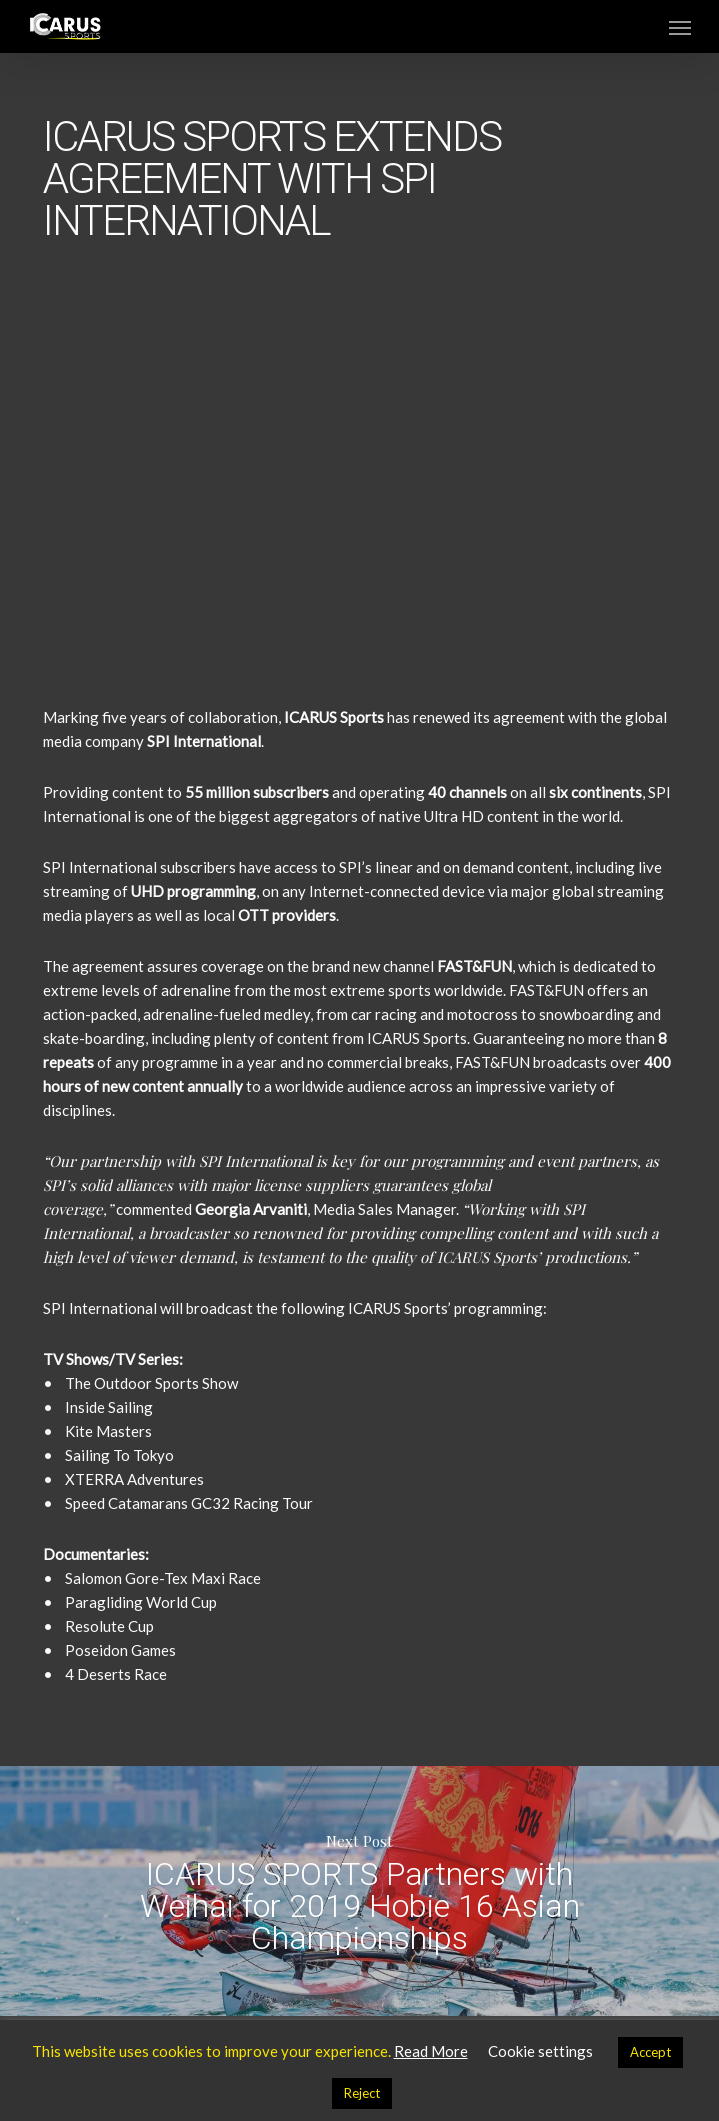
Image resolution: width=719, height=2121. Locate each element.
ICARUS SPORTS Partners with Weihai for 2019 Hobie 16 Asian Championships (359, 1891)
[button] (680, 27)
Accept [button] (650, 2052)
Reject (362, 2093)
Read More (431, 2051)
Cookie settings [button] (540, 2051)
